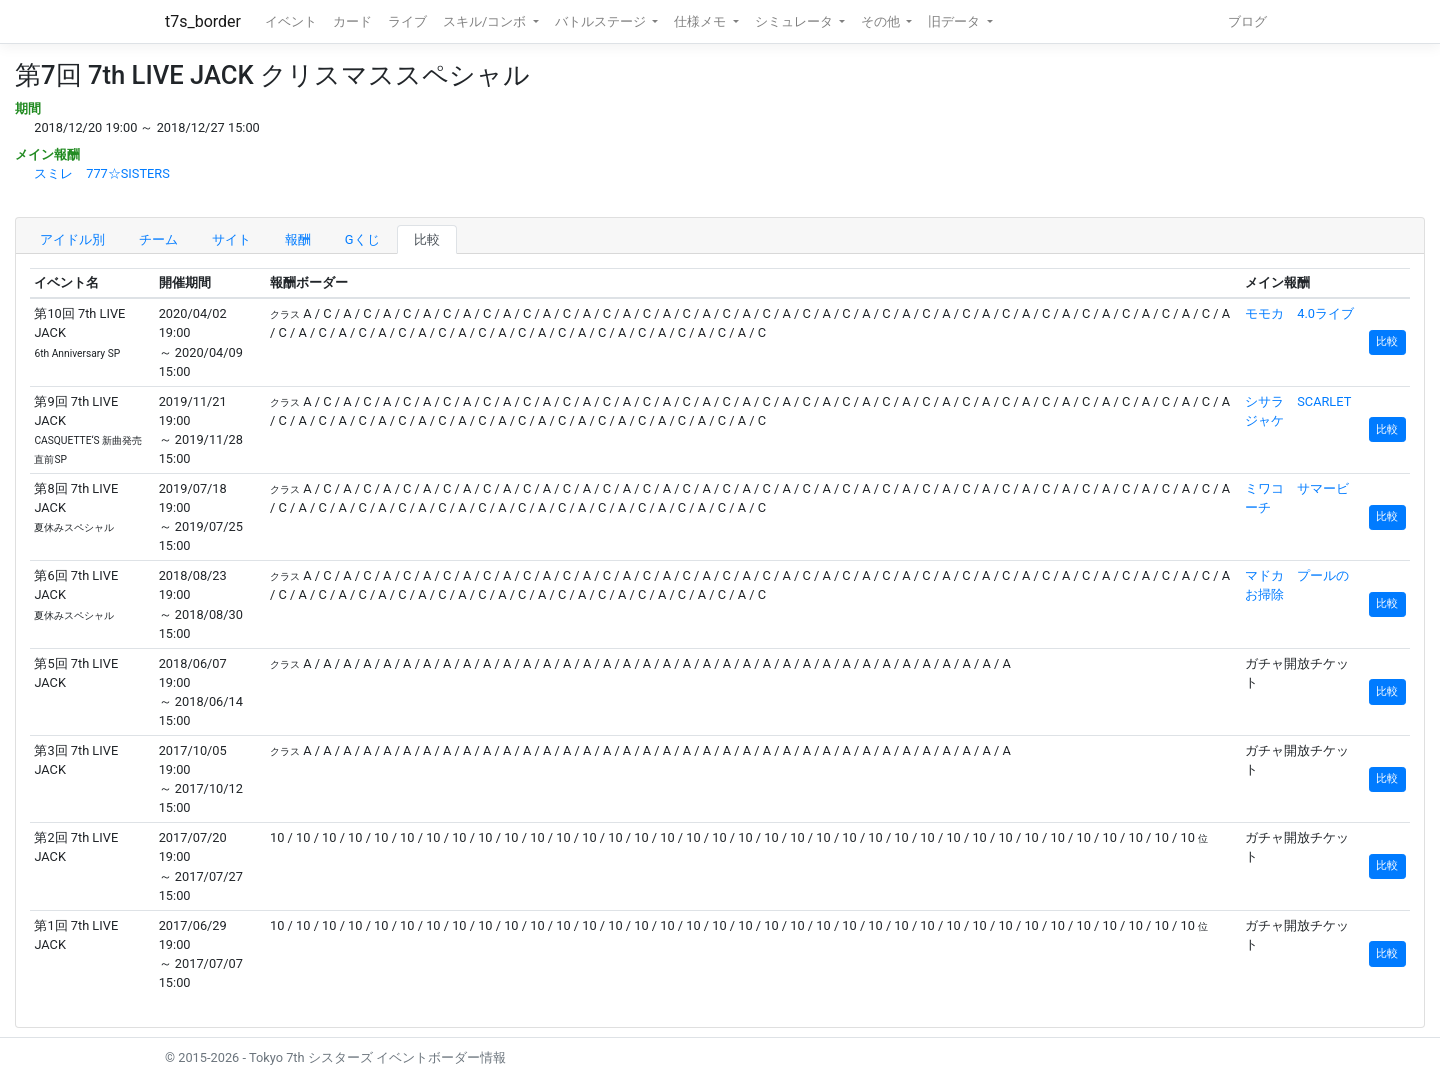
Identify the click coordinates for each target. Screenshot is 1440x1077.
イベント (291, 21)
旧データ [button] (955, 21)
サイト (231, 239)
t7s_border (203, 21)
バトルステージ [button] (602, 21)
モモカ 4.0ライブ (1299, 313)
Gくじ (362, 239)
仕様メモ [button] (701, 21)
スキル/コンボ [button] (486, 21)
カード (352, 21)
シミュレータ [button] (795, 21)
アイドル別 (72, 239)
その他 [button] (882, 21)
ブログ (1247, 21)
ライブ (407, 21)
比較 (427, 239)
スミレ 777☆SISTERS (102, 173)
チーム (158, 239)
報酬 (298, 239)
